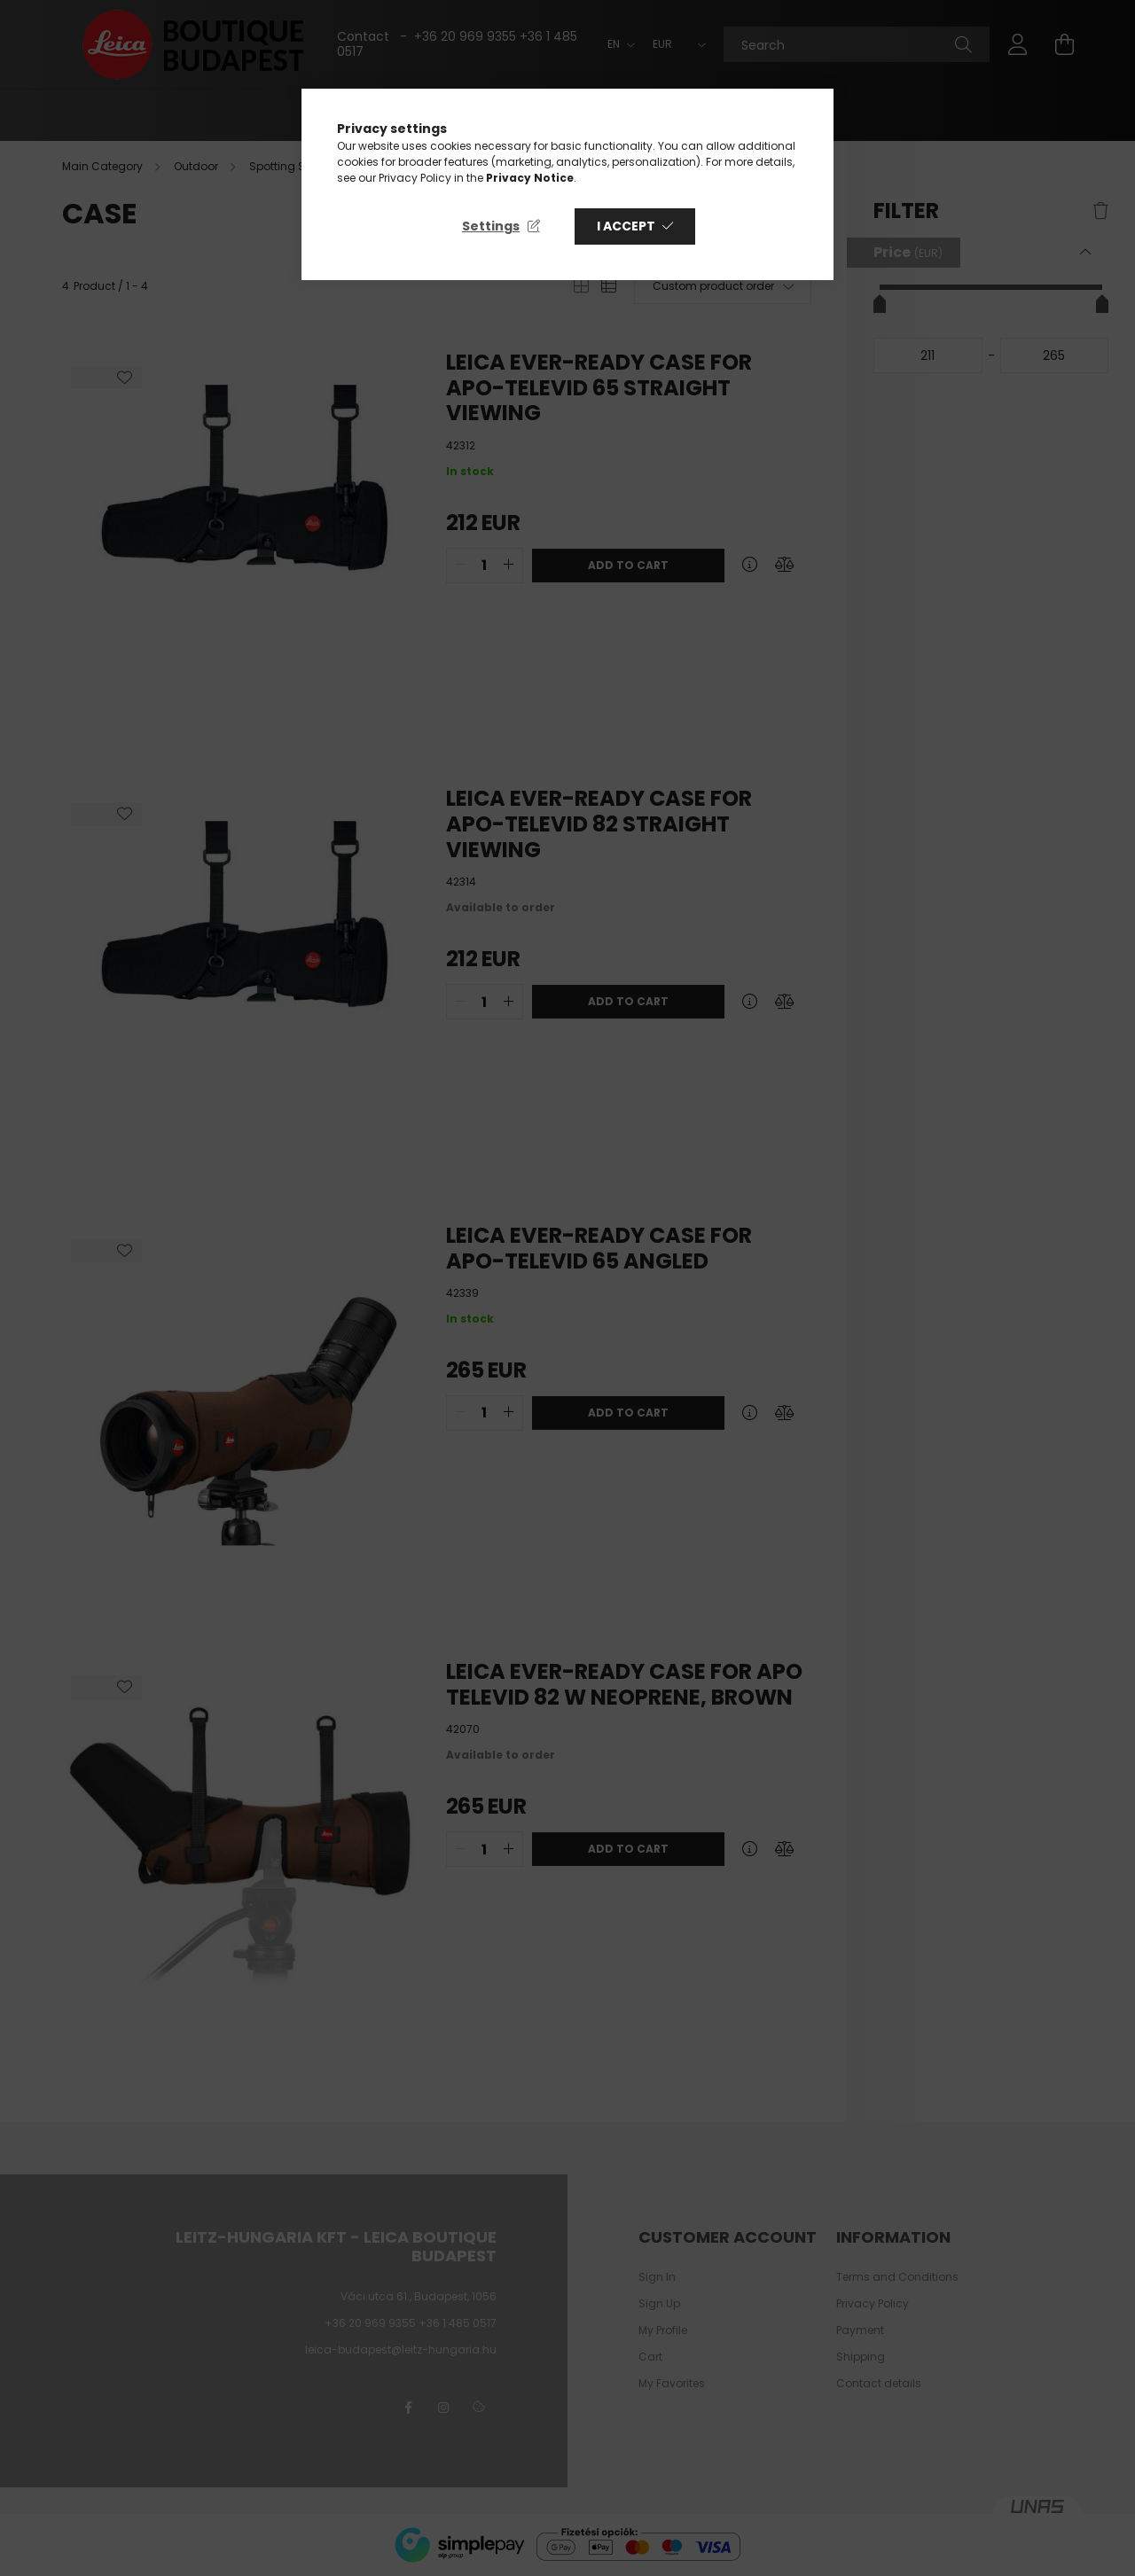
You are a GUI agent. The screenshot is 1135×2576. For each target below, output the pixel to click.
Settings (491, 226)
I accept (626, 226)
